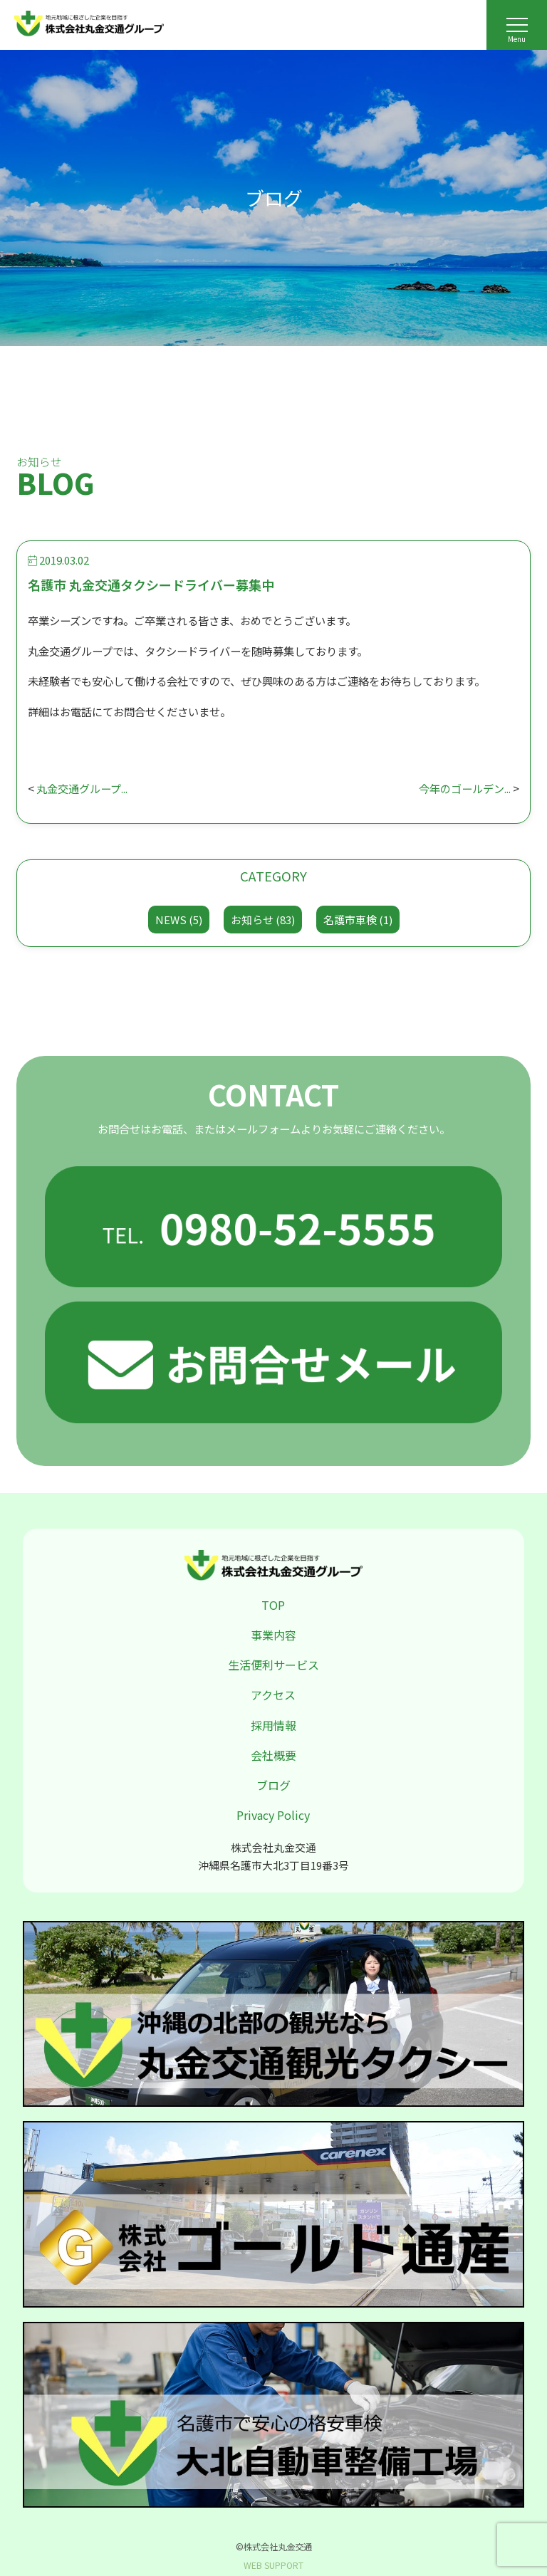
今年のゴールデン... (465, 788)
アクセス (273, 1694)
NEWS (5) (178, 919)
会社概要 (273, 1755)
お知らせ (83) (263, 919)
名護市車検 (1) (357, 919)
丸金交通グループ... (81, 788)
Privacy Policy (273, 1814)
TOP (273, 1604)
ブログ (273, 1785)
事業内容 (273, 1634)
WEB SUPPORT (273, 2565)
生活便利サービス (273, 1664)
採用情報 (273, 1725)
